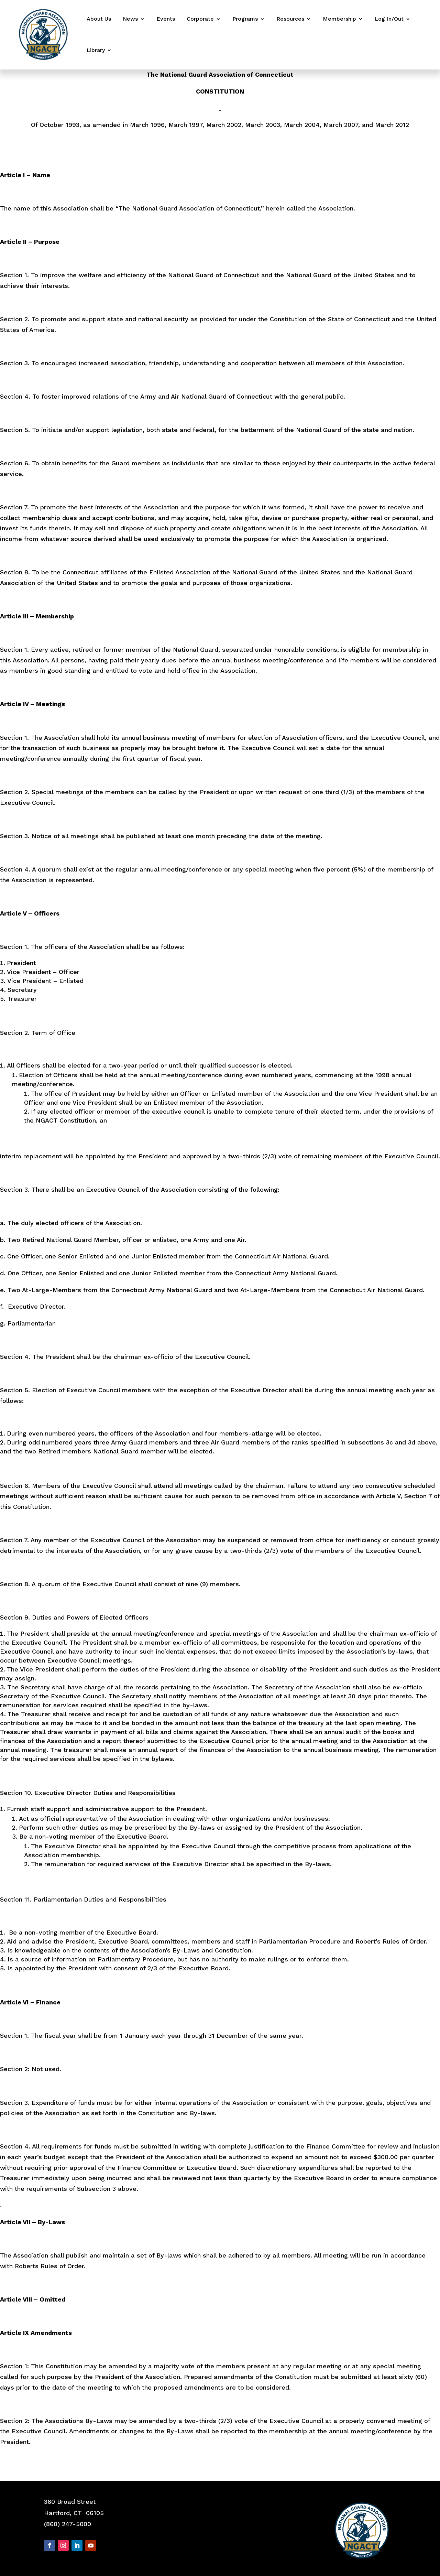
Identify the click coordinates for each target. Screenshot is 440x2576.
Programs (245, 18)
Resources (290, 18)
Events (165, 18)
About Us (99, 18)
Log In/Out (389, 18)
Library (96, 50)
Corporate (200, 18)
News (130, 18)
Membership (339, 18)
